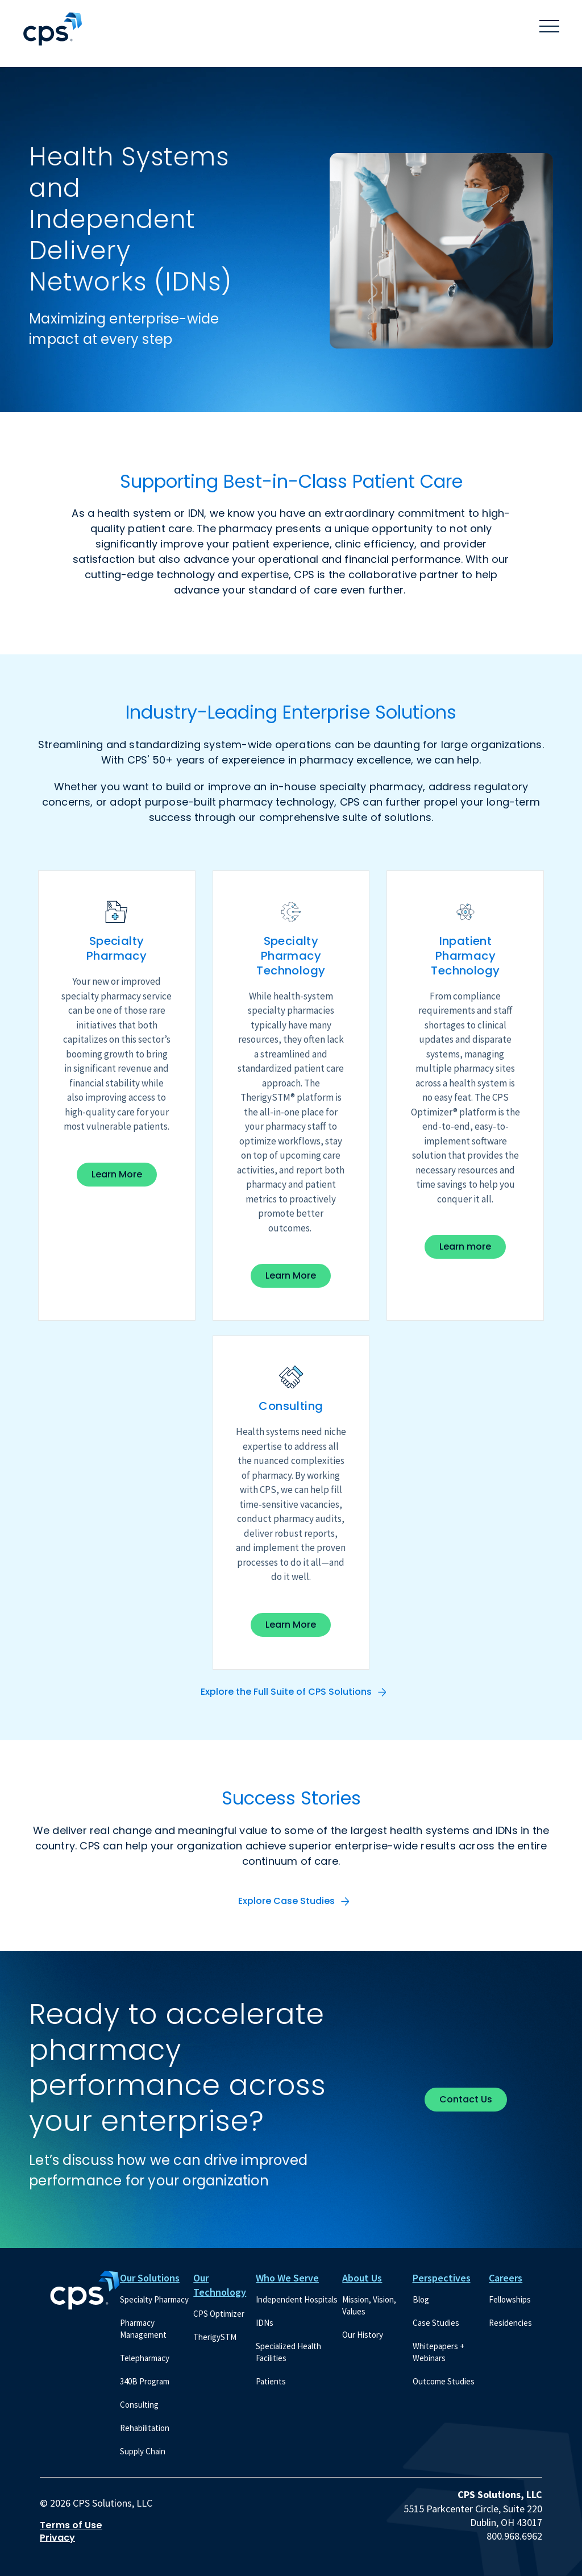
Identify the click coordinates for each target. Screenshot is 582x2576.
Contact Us (465, 2099)
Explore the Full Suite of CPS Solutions (286, 1691)
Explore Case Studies (286, 1900)
